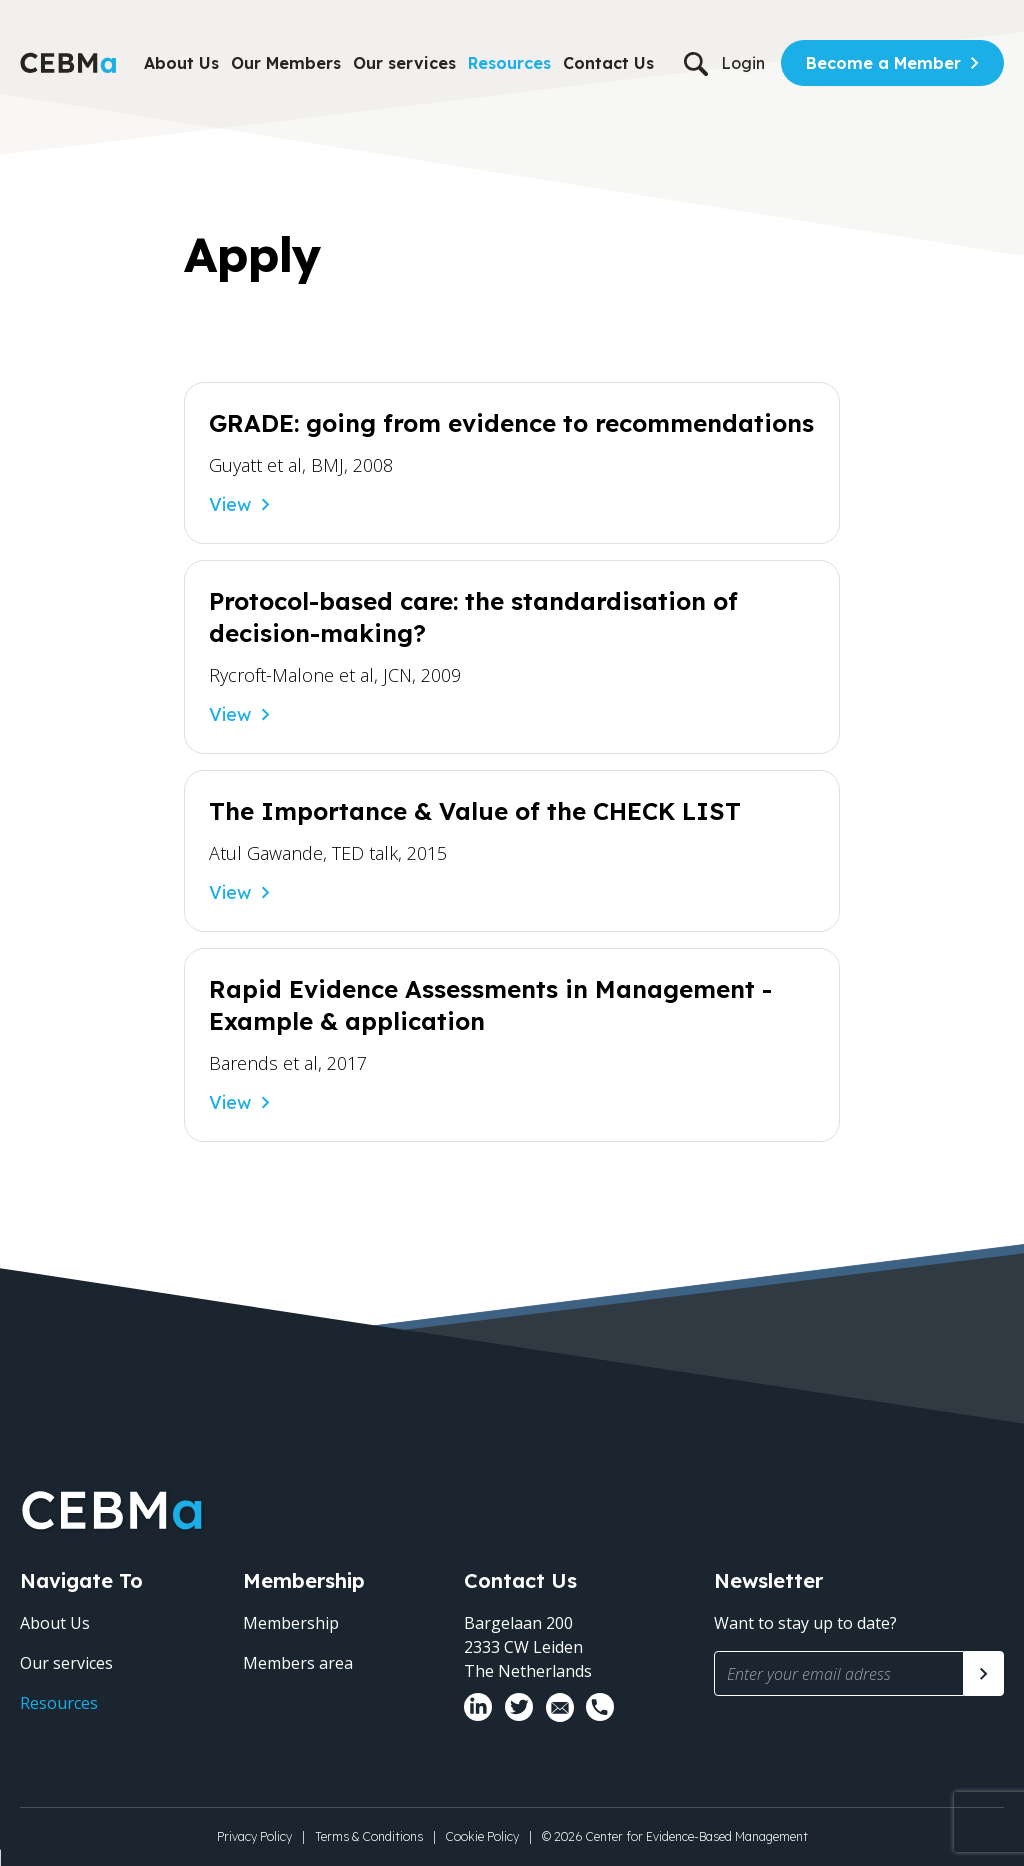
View (230, 504)
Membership (291, 1623)
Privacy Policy (254, 1836)
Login (743, 63)
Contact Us (608, 63)
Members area (298, 1663)
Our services (404, 63)
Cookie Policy (482, 1836)
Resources (509, 63)
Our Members (286, 63)
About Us (181, 63)
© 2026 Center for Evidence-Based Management (675, 1836)
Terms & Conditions (369, 1836)
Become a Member (883, 63)
